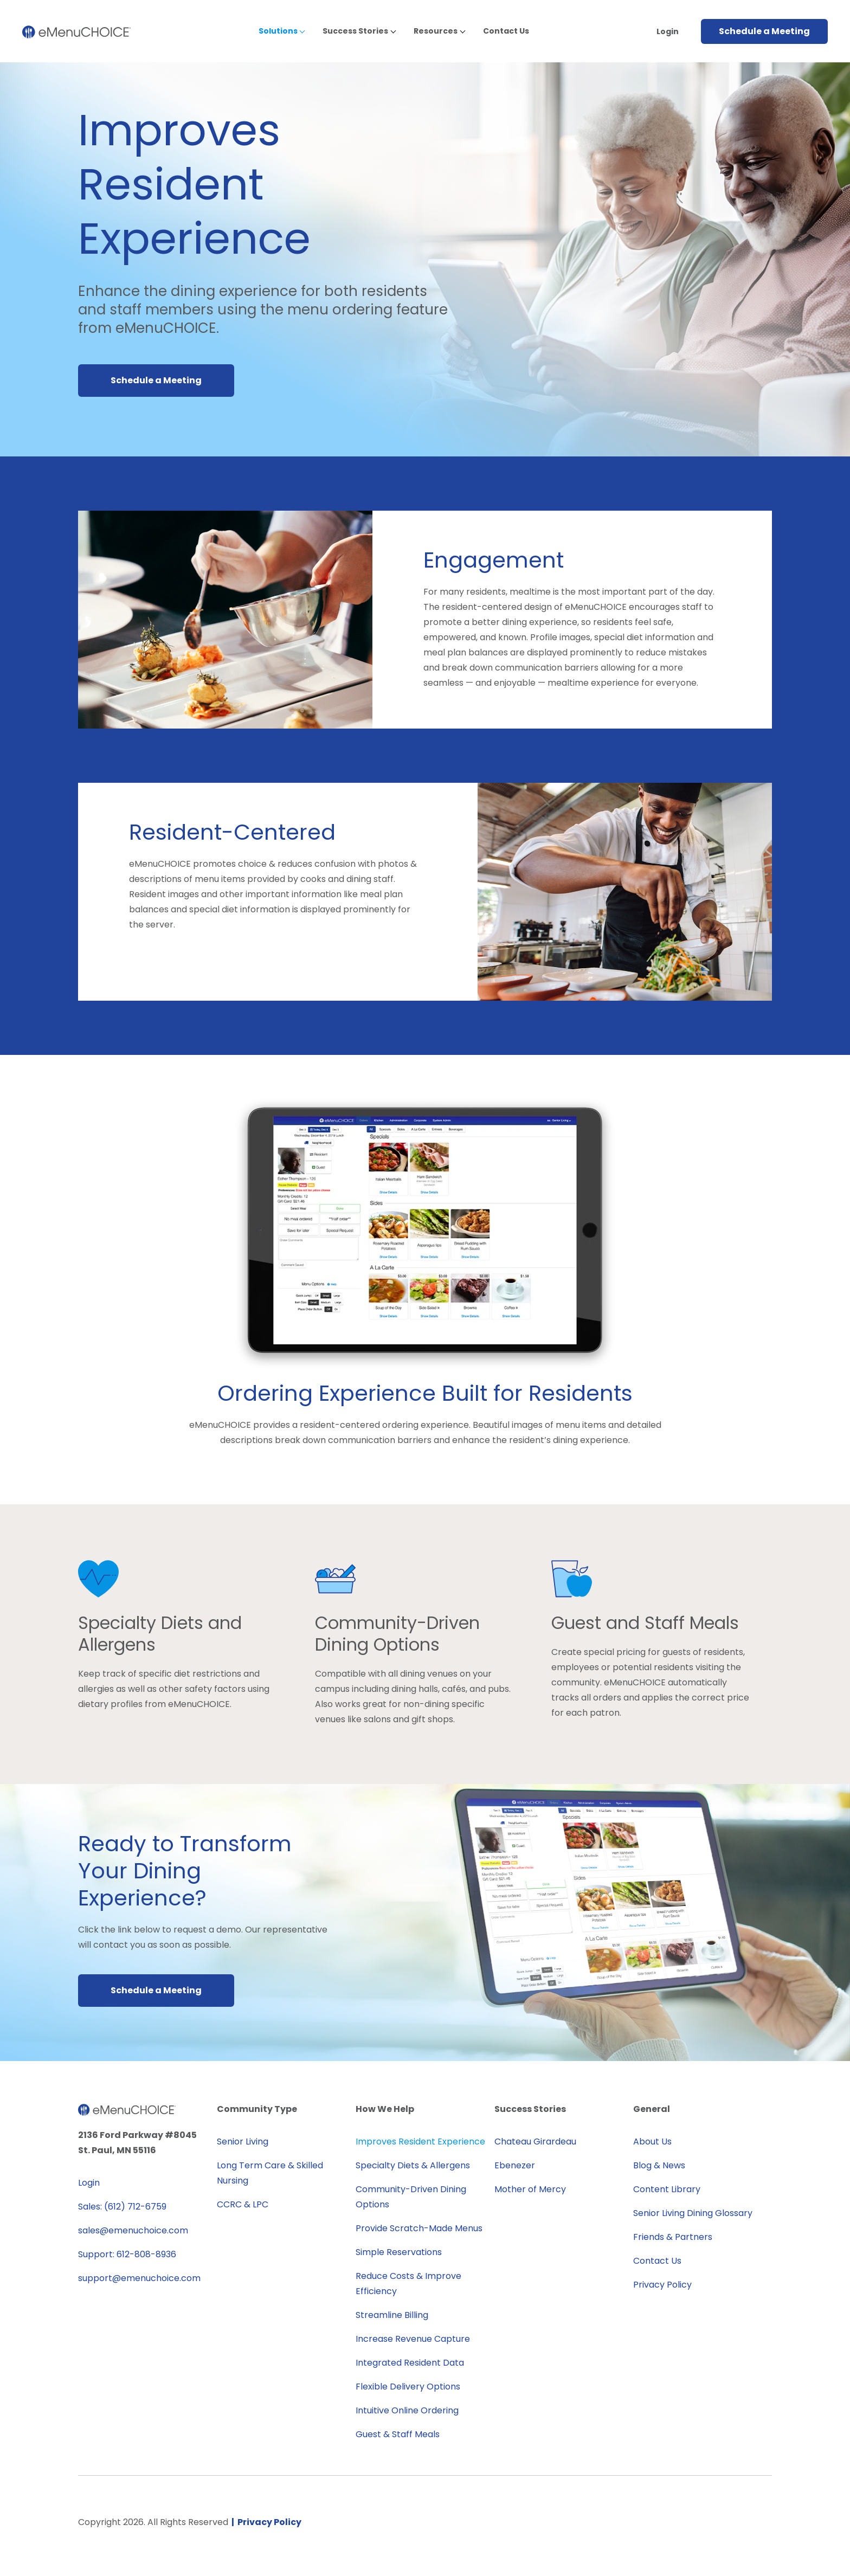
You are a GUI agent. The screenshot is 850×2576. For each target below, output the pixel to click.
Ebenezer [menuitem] (514, 2165)
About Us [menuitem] (652, 2141)
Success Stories (355, 30)
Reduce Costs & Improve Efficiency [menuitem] (408, 2283)
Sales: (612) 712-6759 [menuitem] (122, 2206)
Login (667, 31)
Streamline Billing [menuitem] (392, 2315)
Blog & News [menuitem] (659, 2165)
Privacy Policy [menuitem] (662, 2284)
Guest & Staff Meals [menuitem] (398, 2434)
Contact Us (506, 30)
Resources (436, 30)
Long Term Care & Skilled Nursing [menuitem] (270, 2173)
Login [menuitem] (89, 2182)
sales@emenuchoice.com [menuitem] (133, 2230)
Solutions (278, 30)
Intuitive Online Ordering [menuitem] (407, 2410)
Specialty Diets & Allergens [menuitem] (413, 2165)
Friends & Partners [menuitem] (672, 2237)
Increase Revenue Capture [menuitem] (413, 2339)
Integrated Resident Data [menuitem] (410, 2362)
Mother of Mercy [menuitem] (530, 2189)
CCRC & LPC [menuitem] (242, 2204)
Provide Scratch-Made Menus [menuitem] (419, 2228)
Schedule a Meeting (764, 31)
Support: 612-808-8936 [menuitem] (127, 2254)
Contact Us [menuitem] (657, 2261)
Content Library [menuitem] (666, 2189)
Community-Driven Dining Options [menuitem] (411, 2197)
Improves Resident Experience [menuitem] (420, 2141)
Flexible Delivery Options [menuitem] (408, 2386)
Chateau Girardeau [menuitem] (535, 2141)
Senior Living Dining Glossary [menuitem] (692, 2213)
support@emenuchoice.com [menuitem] (139, 2278)
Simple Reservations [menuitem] (399, 2252)
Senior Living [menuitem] (242, 2141)
